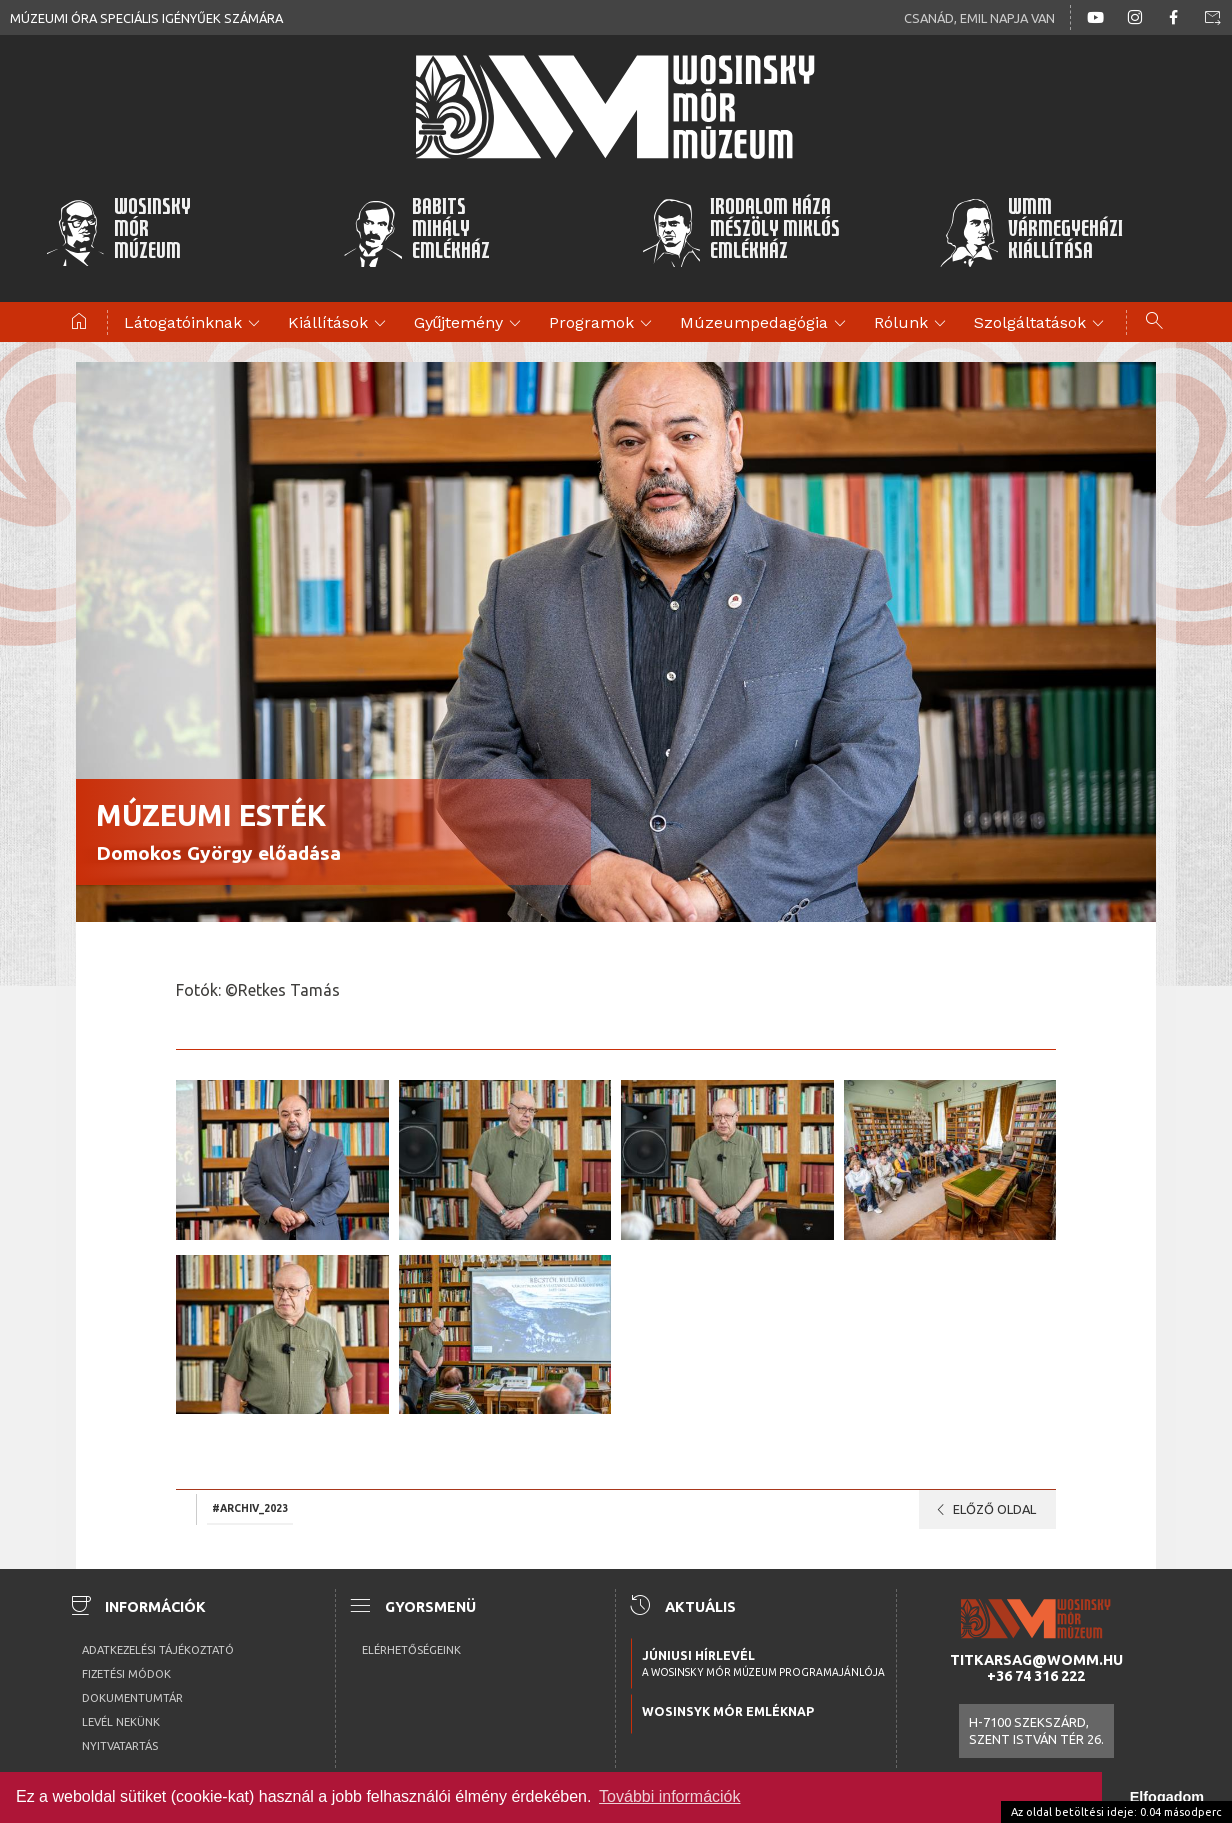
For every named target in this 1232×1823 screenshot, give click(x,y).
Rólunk (913, 324)
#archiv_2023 (250, 1508)
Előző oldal (982, 1510)
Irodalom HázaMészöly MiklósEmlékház (740, 232)
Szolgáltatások (1042, 324)
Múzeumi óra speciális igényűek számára (146, 18)
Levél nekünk (121, 1722)
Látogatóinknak (195, 324)
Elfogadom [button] (1167, 1797)
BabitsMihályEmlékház (416, 232)
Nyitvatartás (120, 1746)
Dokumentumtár (132, 1698)
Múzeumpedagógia (766, 324)
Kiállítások (340, 324)
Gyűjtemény (471, 324)
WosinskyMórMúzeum (118, 232)
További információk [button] (669, 1796)
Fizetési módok (126, 1674)
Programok (603, 324)
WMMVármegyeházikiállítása (1031, 232)
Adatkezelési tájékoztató (158, 1650)
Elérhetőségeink (411, 1650)
